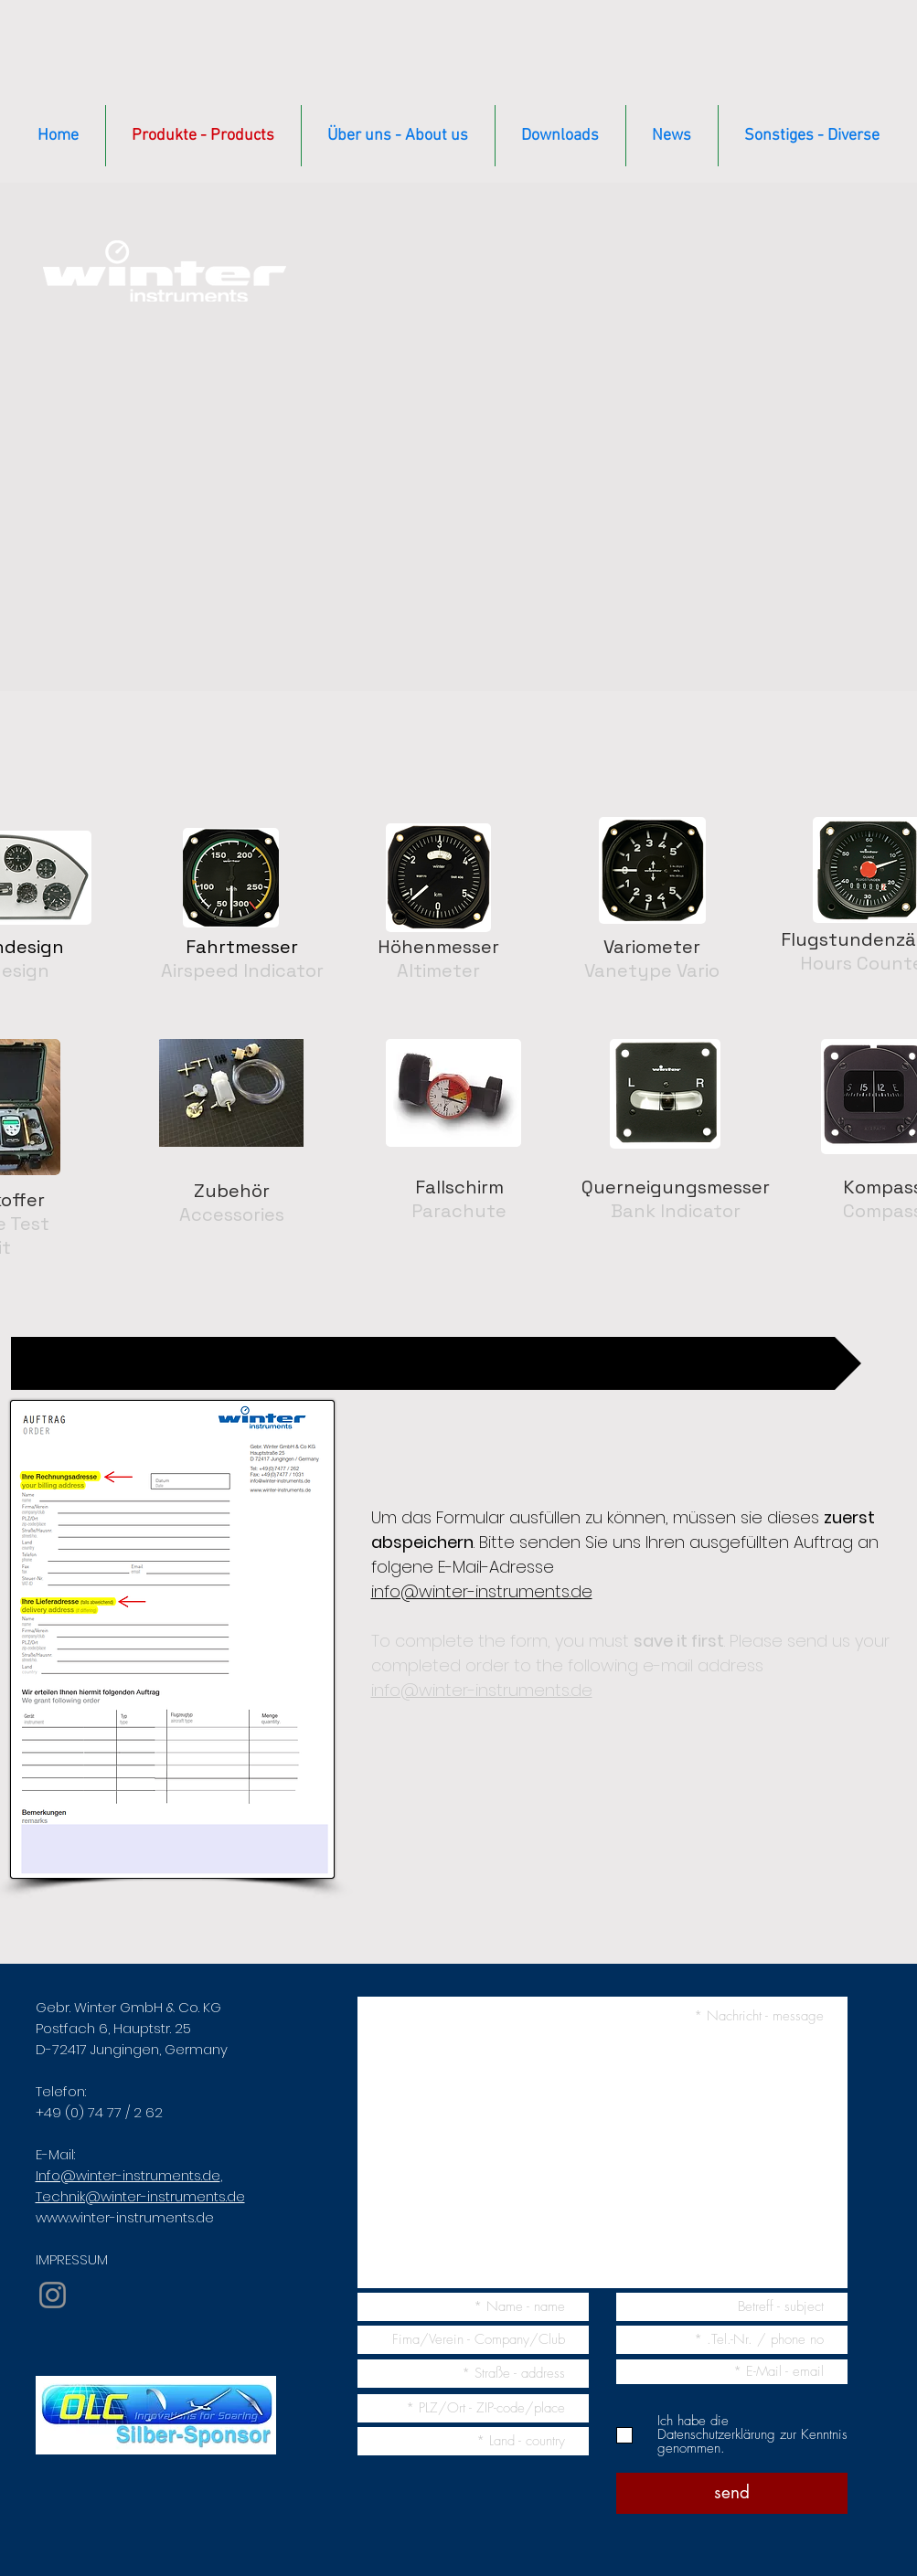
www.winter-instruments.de (125, 2217)
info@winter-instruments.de (481, 1591)
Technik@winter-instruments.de (140, 2196)
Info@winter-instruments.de (128, 2175)
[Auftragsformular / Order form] (436, 1363)
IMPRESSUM (72, 2259)
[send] (732, 2493)
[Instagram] (52, 2295)
